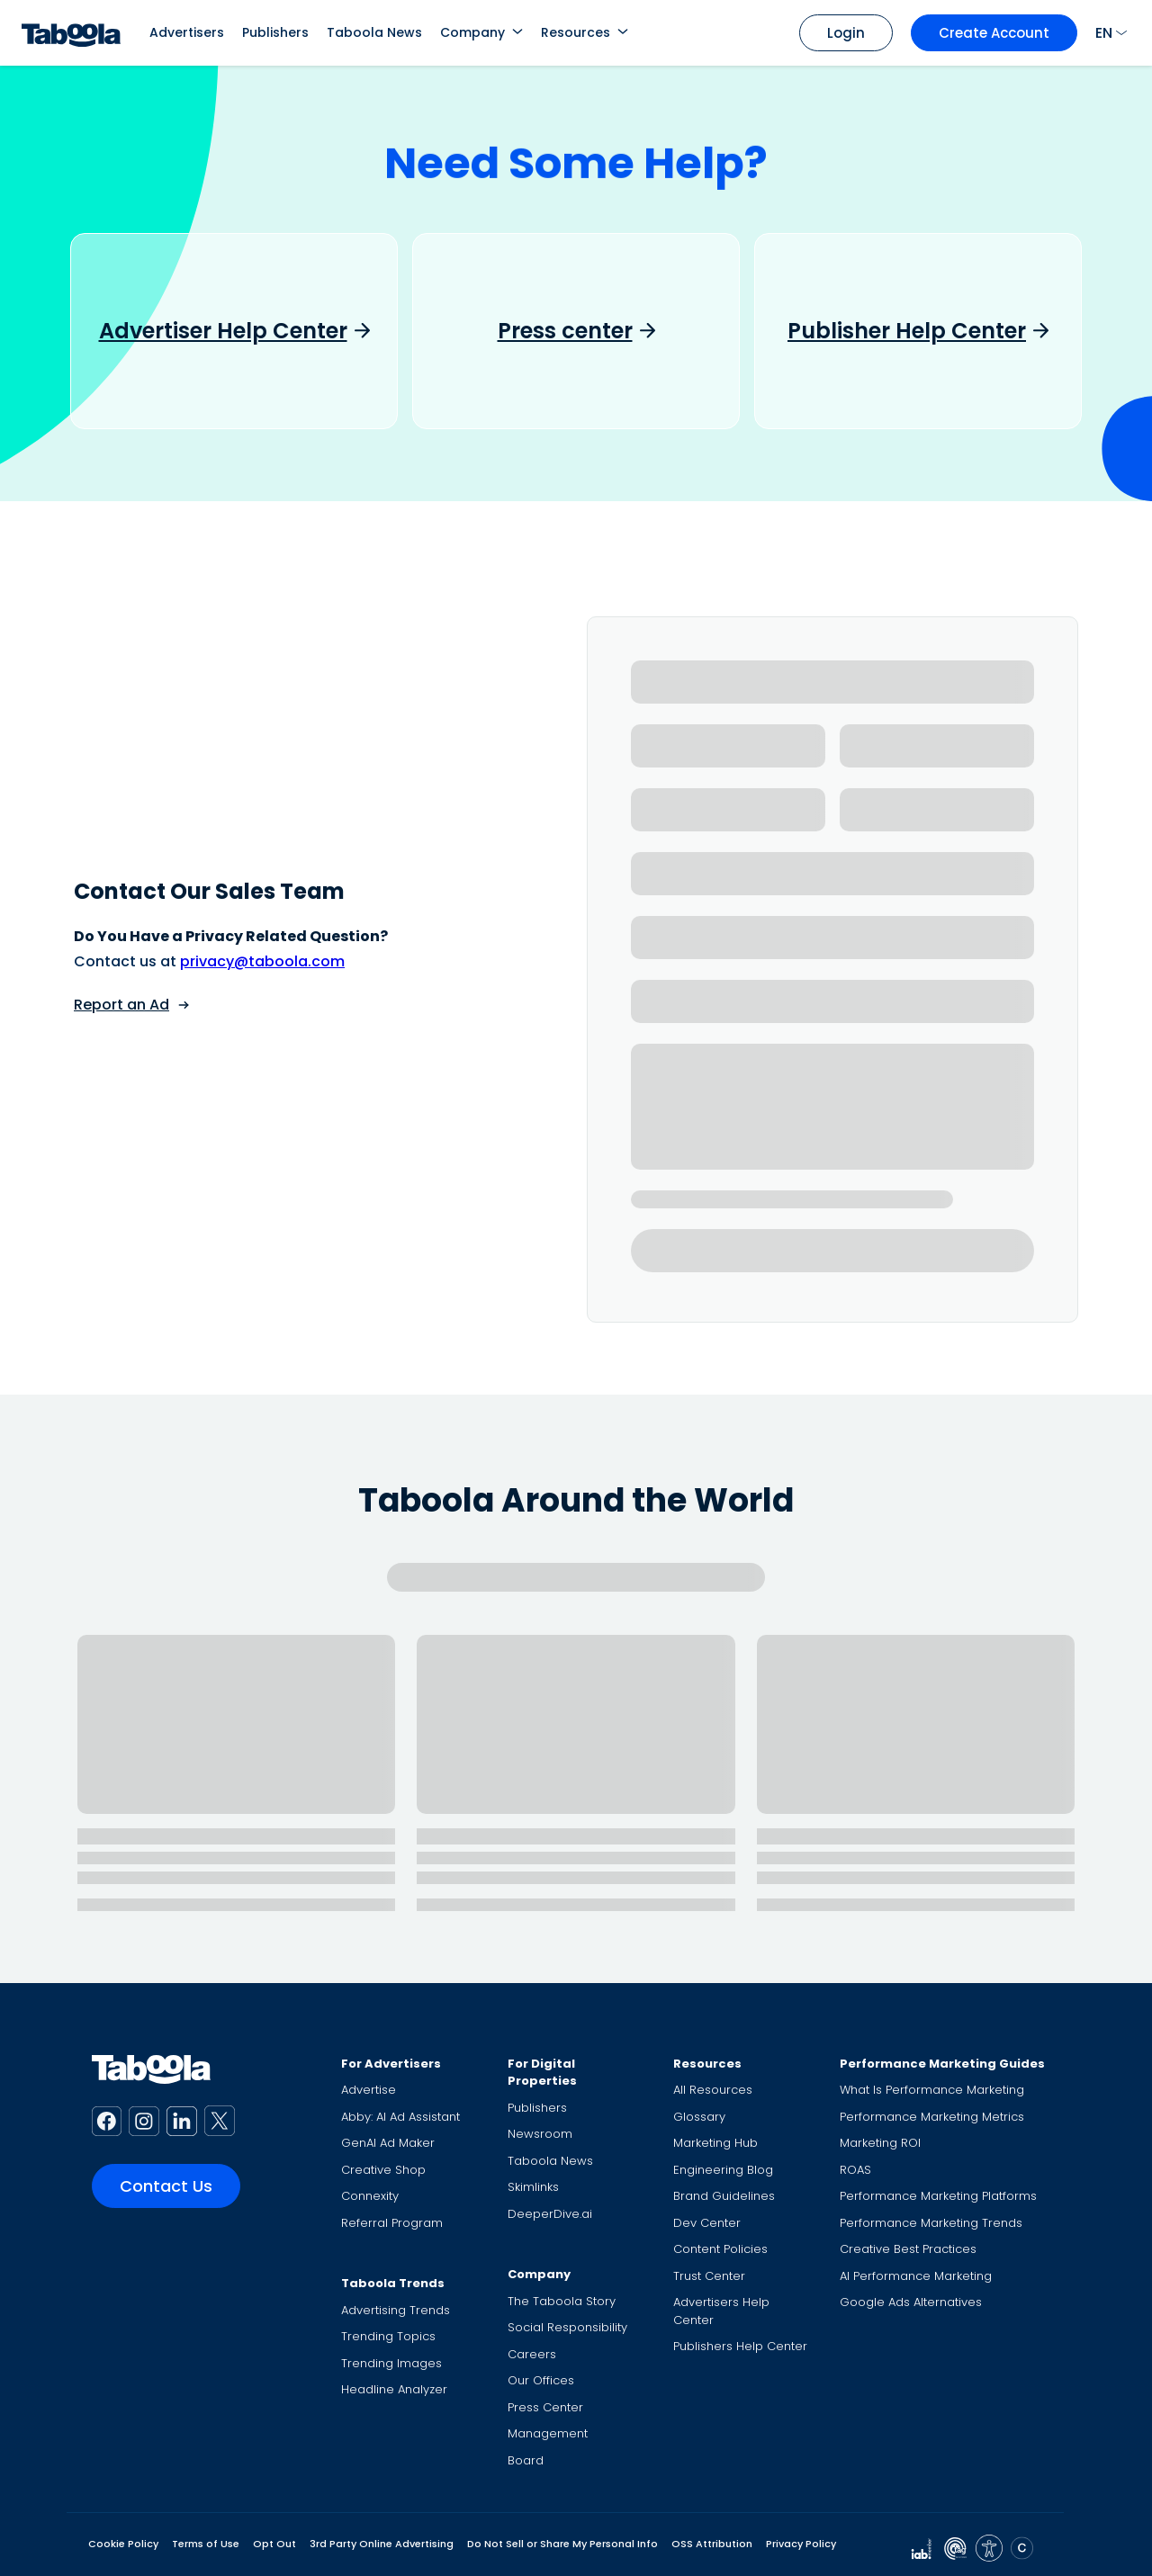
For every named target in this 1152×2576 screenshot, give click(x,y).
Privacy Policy (801, 2543)
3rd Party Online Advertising (382, 2543)
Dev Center (707, 2222)
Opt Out (274, 2543)
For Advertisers (391, 2063)
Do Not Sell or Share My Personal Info (562, 2543)
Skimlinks (533, 2186)
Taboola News (374, 32)
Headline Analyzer (394, 2389)
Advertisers (186, 32)
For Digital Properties (542, 2072)
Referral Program (392, 2222)
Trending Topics (388, 2336)
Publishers (275, 32)
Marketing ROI (880, 2142)
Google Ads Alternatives (911, 2302)
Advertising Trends (395, 2310)
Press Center (545, 2407)
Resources (575, 32)
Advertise (368, 2089)
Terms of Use (205, 2543)
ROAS (855, 2169)
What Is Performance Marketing (932, 2089)
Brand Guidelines (724, 2195)
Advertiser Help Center (223, 331)
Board (526, 2460)
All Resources (712, 2089)
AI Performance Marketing (916, 2275)
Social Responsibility (567, 2327)
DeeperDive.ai (550, 2213)
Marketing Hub (715, 2142)
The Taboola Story (562, 2301)
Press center (565, 331)
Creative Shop (383, 2169)
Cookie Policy (123, 2543)
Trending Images (391, 2363)
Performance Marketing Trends (931, 2222)
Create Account (994, 32)
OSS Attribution (711, 2543)
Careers (532, 2354)
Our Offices (541, 2380)
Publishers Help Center (740, 2346)
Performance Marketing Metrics (932, 2116)
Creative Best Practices (908, 2248)
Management (548, 2433)
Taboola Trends (393, 2283)
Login (846, 32)
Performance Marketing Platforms (938, 2195)
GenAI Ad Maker (388, 2142)
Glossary (699, 2116)
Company (472, 32)
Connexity (370, 2195)
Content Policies (720, 2248)
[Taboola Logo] (71, 32)
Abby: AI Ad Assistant (400, 2116)
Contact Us (166, 2186)
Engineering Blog (723, 2169)
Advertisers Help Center (721, 2311)
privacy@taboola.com (262, 961)
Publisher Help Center (907, 331)
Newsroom (540, 2133)
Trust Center (709, 2275)
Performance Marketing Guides (942, 2063)
